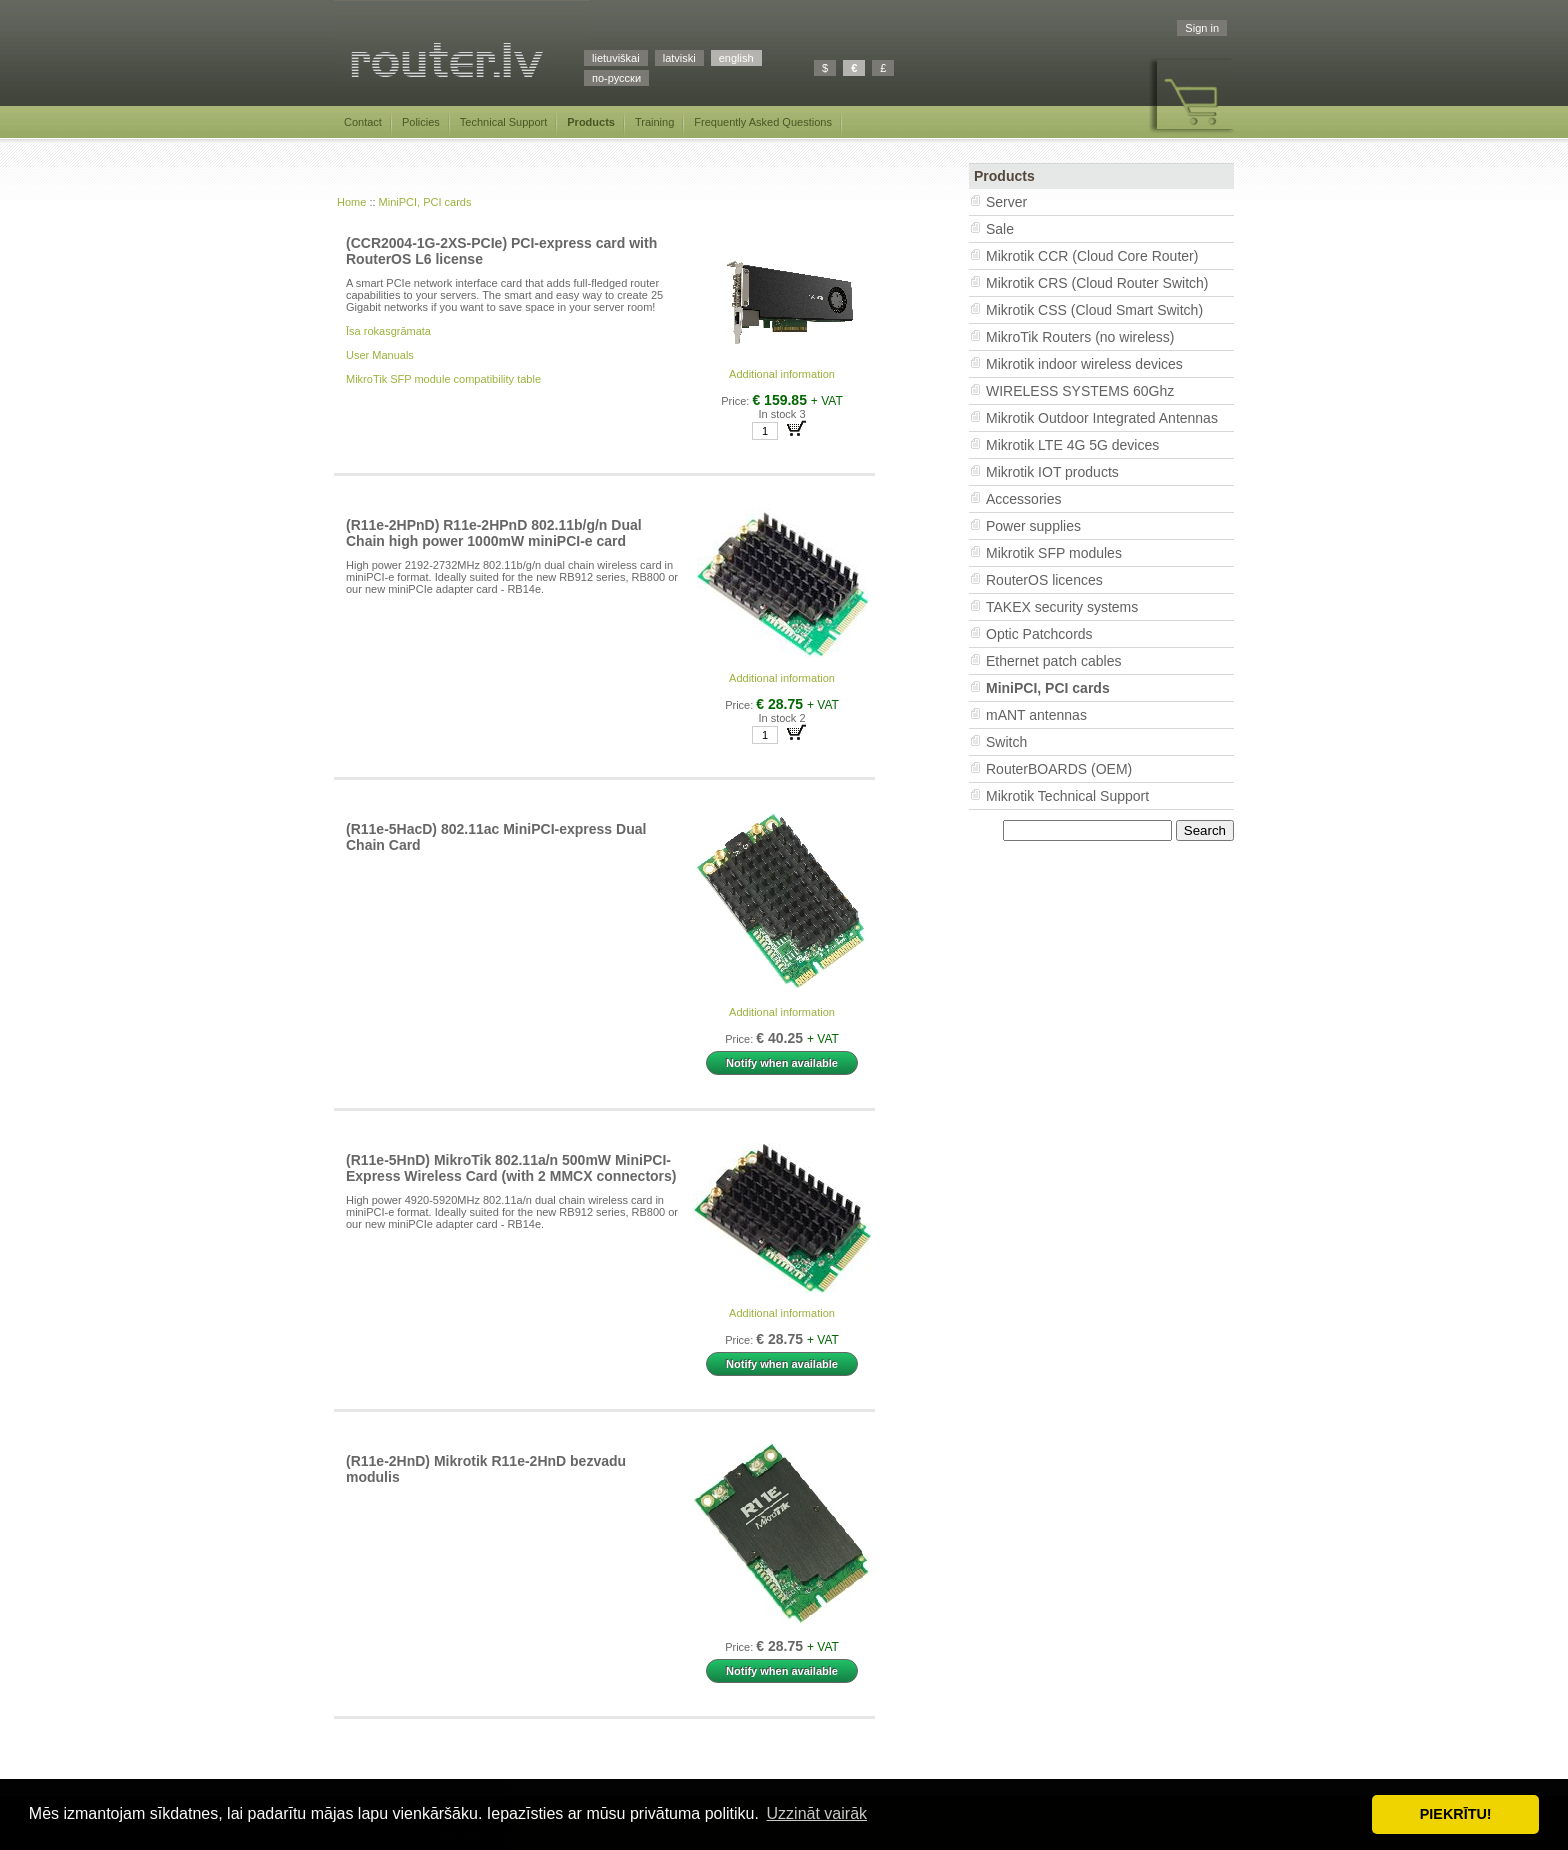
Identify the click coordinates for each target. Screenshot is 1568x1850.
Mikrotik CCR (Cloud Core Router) (1092, 256)
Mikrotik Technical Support (1067, 796)
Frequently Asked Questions (763, 122)
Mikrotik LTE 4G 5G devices (1072, 445)
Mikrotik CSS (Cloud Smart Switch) (1094, 310)
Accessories (1023, 499)
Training (654, 122)
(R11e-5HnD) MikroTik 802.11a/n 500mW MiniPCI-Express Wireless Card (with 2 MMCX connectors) (511, 1168)
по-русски (616, 78)
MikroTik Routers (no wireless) (1080, 337)
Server (1006, 202)
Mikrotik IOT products (1052, 472)
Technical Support (503, 122)
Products (591, 122)
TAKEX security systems (1062, 607)
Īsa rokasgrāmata (388, 331)
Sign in (1202, 28)
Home (351, 202)
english (736, 58)
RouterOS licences (1044, 580)
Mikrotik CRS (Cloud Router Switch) (1097, 283)
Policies (421, 122)
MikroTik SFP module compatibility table (443, 379)
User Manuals (380, 355)
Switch (1006, 742)
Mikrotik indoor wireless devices (1084, 364)
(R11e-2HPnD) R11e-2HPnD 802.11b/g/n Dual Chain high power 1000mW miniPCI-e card (494, 533)
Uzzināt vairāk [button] (817, 1813)
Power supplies (1033, 526)
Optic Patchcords (1039, 634)
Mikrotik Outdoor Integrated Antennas (1102, 418)
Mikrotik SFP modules (1054, 553)
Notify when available (782, 1063)
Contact (363, 122)
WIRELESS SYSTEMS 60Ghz (1080, 391)
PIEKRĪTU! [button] (1456, 1814)
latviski (679, 58)
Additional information (782, 374)
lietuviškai (616, 58)
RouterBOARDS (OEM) (1059, 769)
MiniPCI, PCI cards (425, 202)
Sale (1000, 229)
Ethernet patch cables (1053, 661)
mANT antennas (1036, 715)
